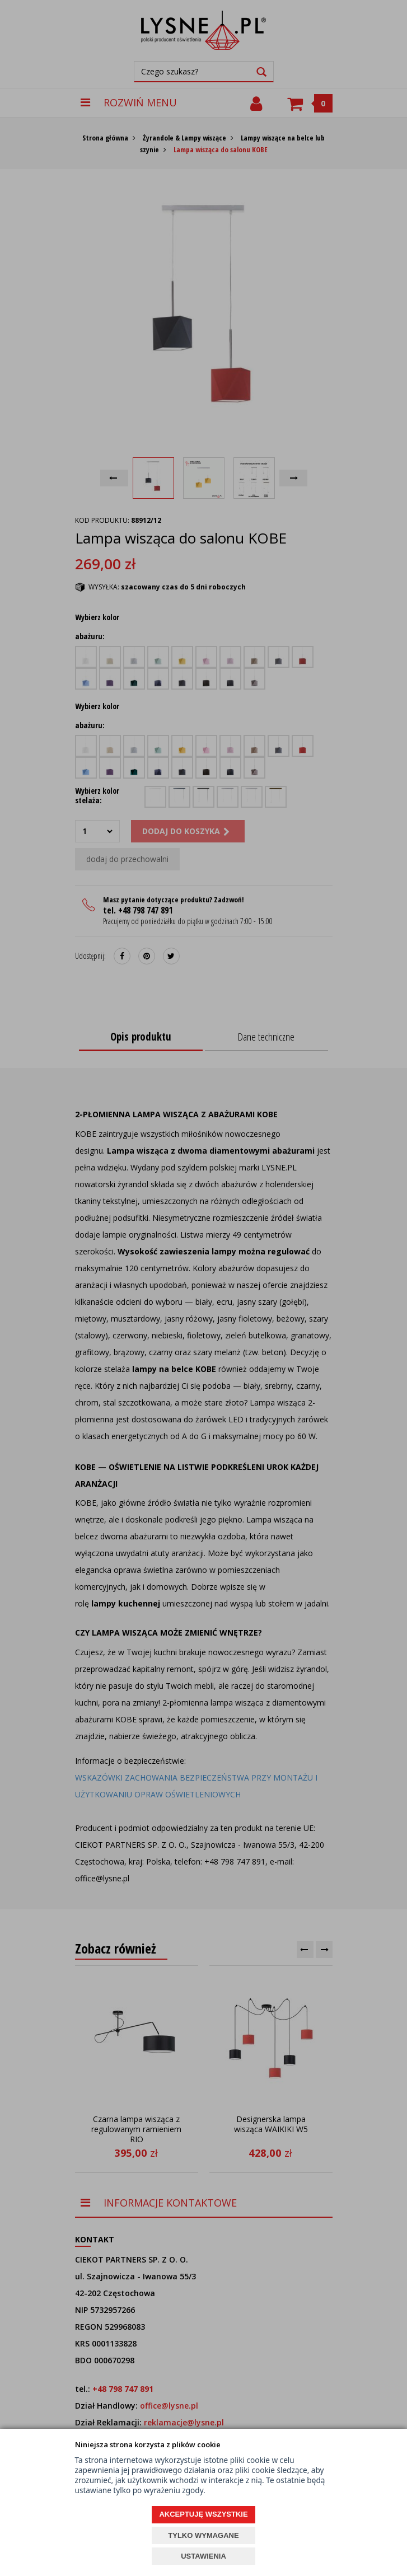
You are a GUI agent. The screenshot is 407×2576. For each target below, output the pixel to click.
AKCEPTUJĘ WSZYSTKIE (203, 2514)
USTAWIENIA (203, 2556)
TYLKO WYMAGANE (203, 2535)
